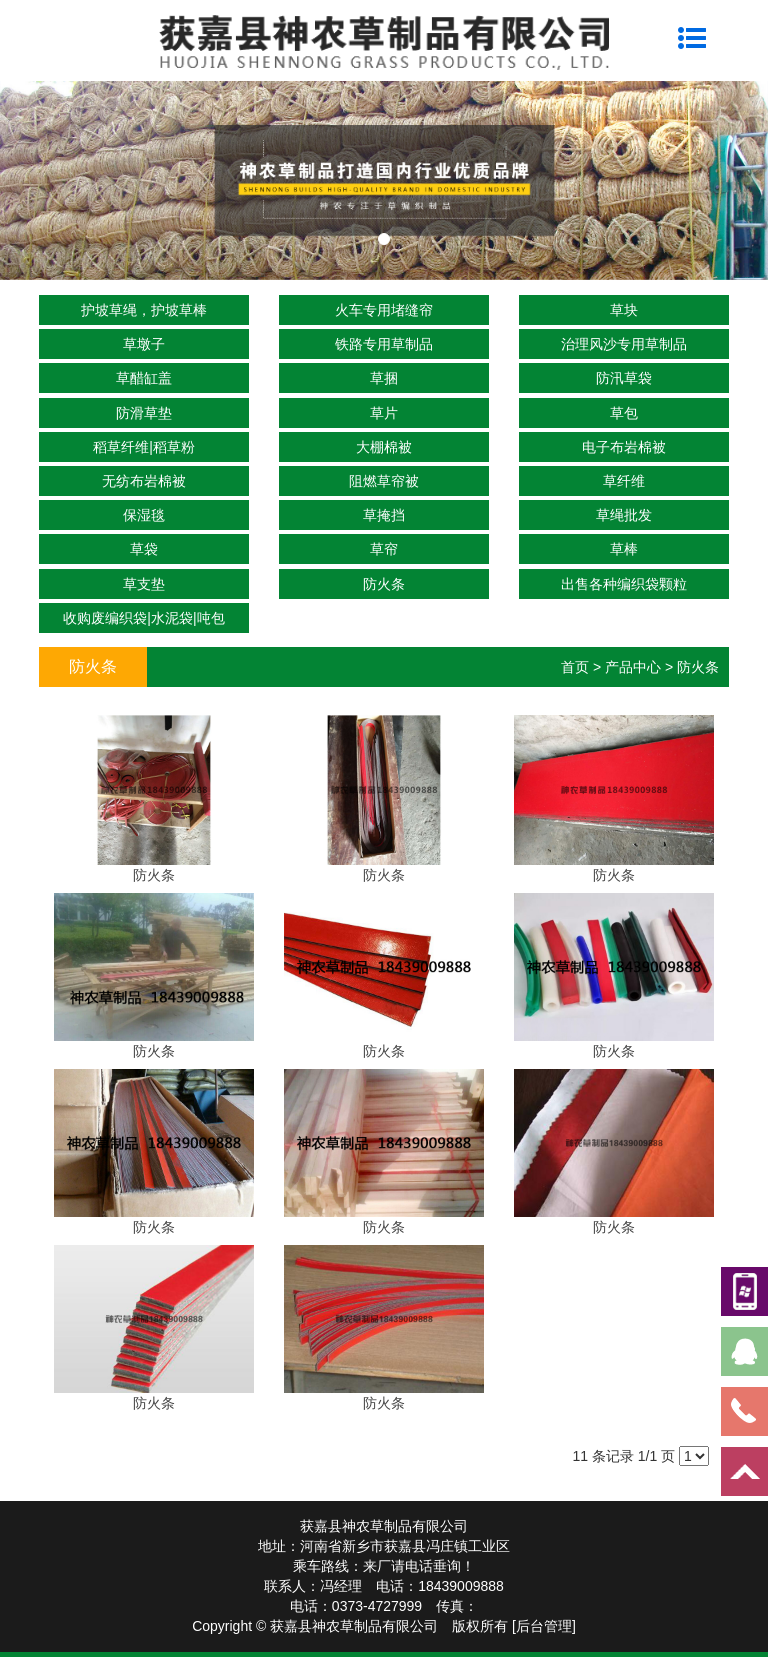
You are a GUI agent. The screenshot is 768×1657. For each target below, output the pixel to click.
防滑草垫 (144, 413)
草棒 (624, 549)
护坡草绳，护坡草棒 (144, 310)
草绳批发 (624, 515)
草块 (624, 310)
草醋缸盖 (144, 378)
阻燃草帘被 (384, 481)
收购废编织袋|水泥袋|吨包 (143, 618)
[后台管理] (544, 1626)
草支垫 (144, 584)
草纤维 (624, 481)
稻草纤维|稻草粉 (144, 447)
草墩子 (144, 344)
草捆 (384, 378)
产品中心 (633, 667)
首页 (575, 667)
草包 (624, 413)
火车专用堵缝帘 (384, 310)
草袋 (144, 549)
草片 (384, 413)
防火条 (384, 584)
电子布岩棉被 (624, 447)
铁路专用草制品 (384, 344)
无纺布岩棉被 (144, 481)
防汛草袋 (624, 378)
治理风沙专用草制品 (624, 344)
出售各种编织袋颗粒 (624, 584)
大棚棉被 (384, 447)
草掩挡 (384, 515)
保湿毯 (144, 515)
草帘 (384, 549)
